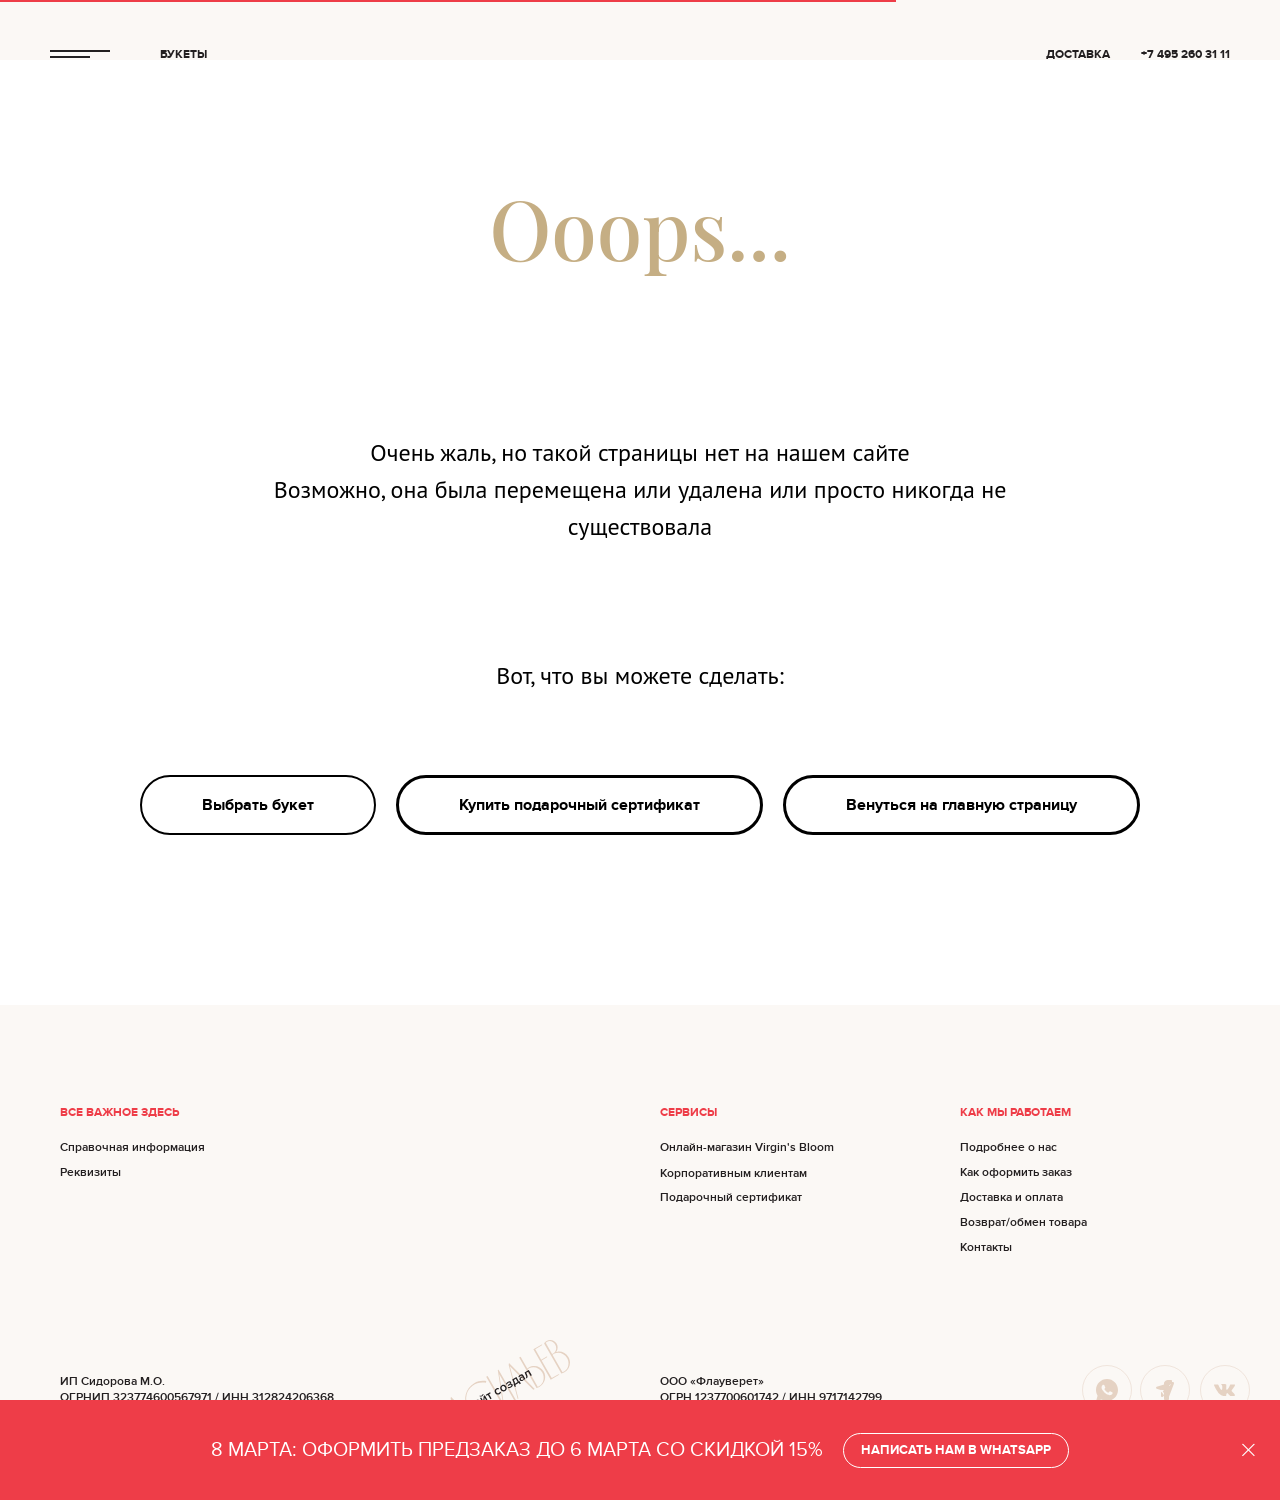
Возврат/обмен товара (1023, 1222)
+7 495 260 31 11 (1185, 54)
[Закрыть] (1248, 1450)
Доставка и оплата (1011, 1197)
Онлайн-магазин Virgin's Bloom (747, 1147)
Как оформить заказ (1016, 1172)
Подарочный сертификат (731, 1197)
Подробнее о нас (1008, 1147)
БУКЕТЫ (183, 54)
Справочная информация (132, 1147)
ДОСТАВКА (1078, 54)
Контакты (986, 1247)
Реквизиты (90, 1172)
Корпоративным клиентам (733, 1173)
